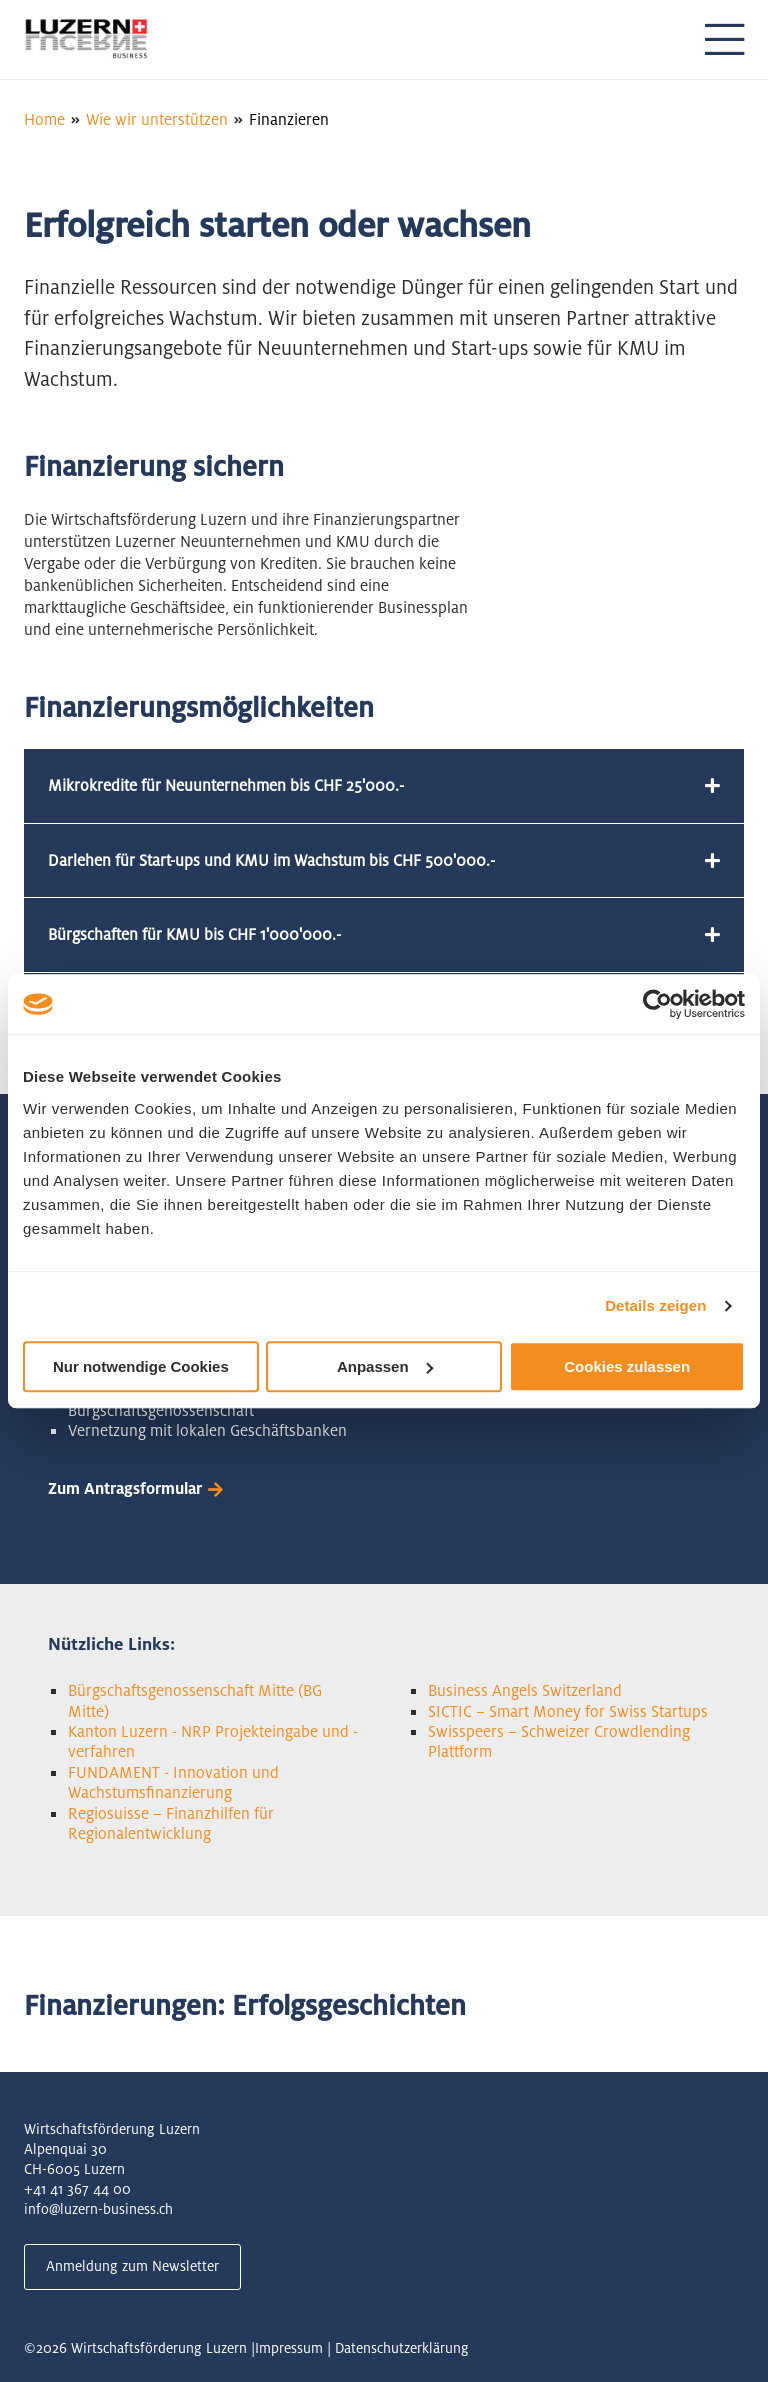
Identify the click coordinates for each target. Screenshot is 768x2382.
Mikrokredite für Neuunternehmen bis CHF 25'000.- (226, 785)
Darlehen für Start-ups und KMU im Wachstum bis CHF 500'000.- (271, 860)
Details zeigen (655, 1305)
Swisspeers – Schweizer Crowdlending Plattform (559, 1741)
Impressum (289, 2348)
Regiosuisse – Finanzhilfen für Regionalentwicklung (171, 1823)
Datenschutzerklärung (402, 2348)
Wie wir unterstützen (157, 119)
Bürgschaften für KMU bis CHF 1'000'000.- (194, 934)
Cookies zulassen (627, 1366)
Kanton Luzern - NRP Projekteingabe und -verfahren (213, 1741)
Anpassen (385, 1366)
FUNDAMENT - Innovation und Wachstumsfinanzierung (173, 1782)
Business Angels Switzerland (525, 1690)
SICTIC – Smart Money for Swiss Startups (568, 1711)
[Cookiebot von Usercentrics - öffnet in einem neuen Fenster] (657, 1004)
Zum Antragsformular (125, 1488)
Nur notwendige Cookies (141, 1366)
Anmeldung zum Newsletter (132, 2266)
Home (44, 119)
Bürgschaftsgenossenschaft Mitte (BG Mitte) (195, 1700)
